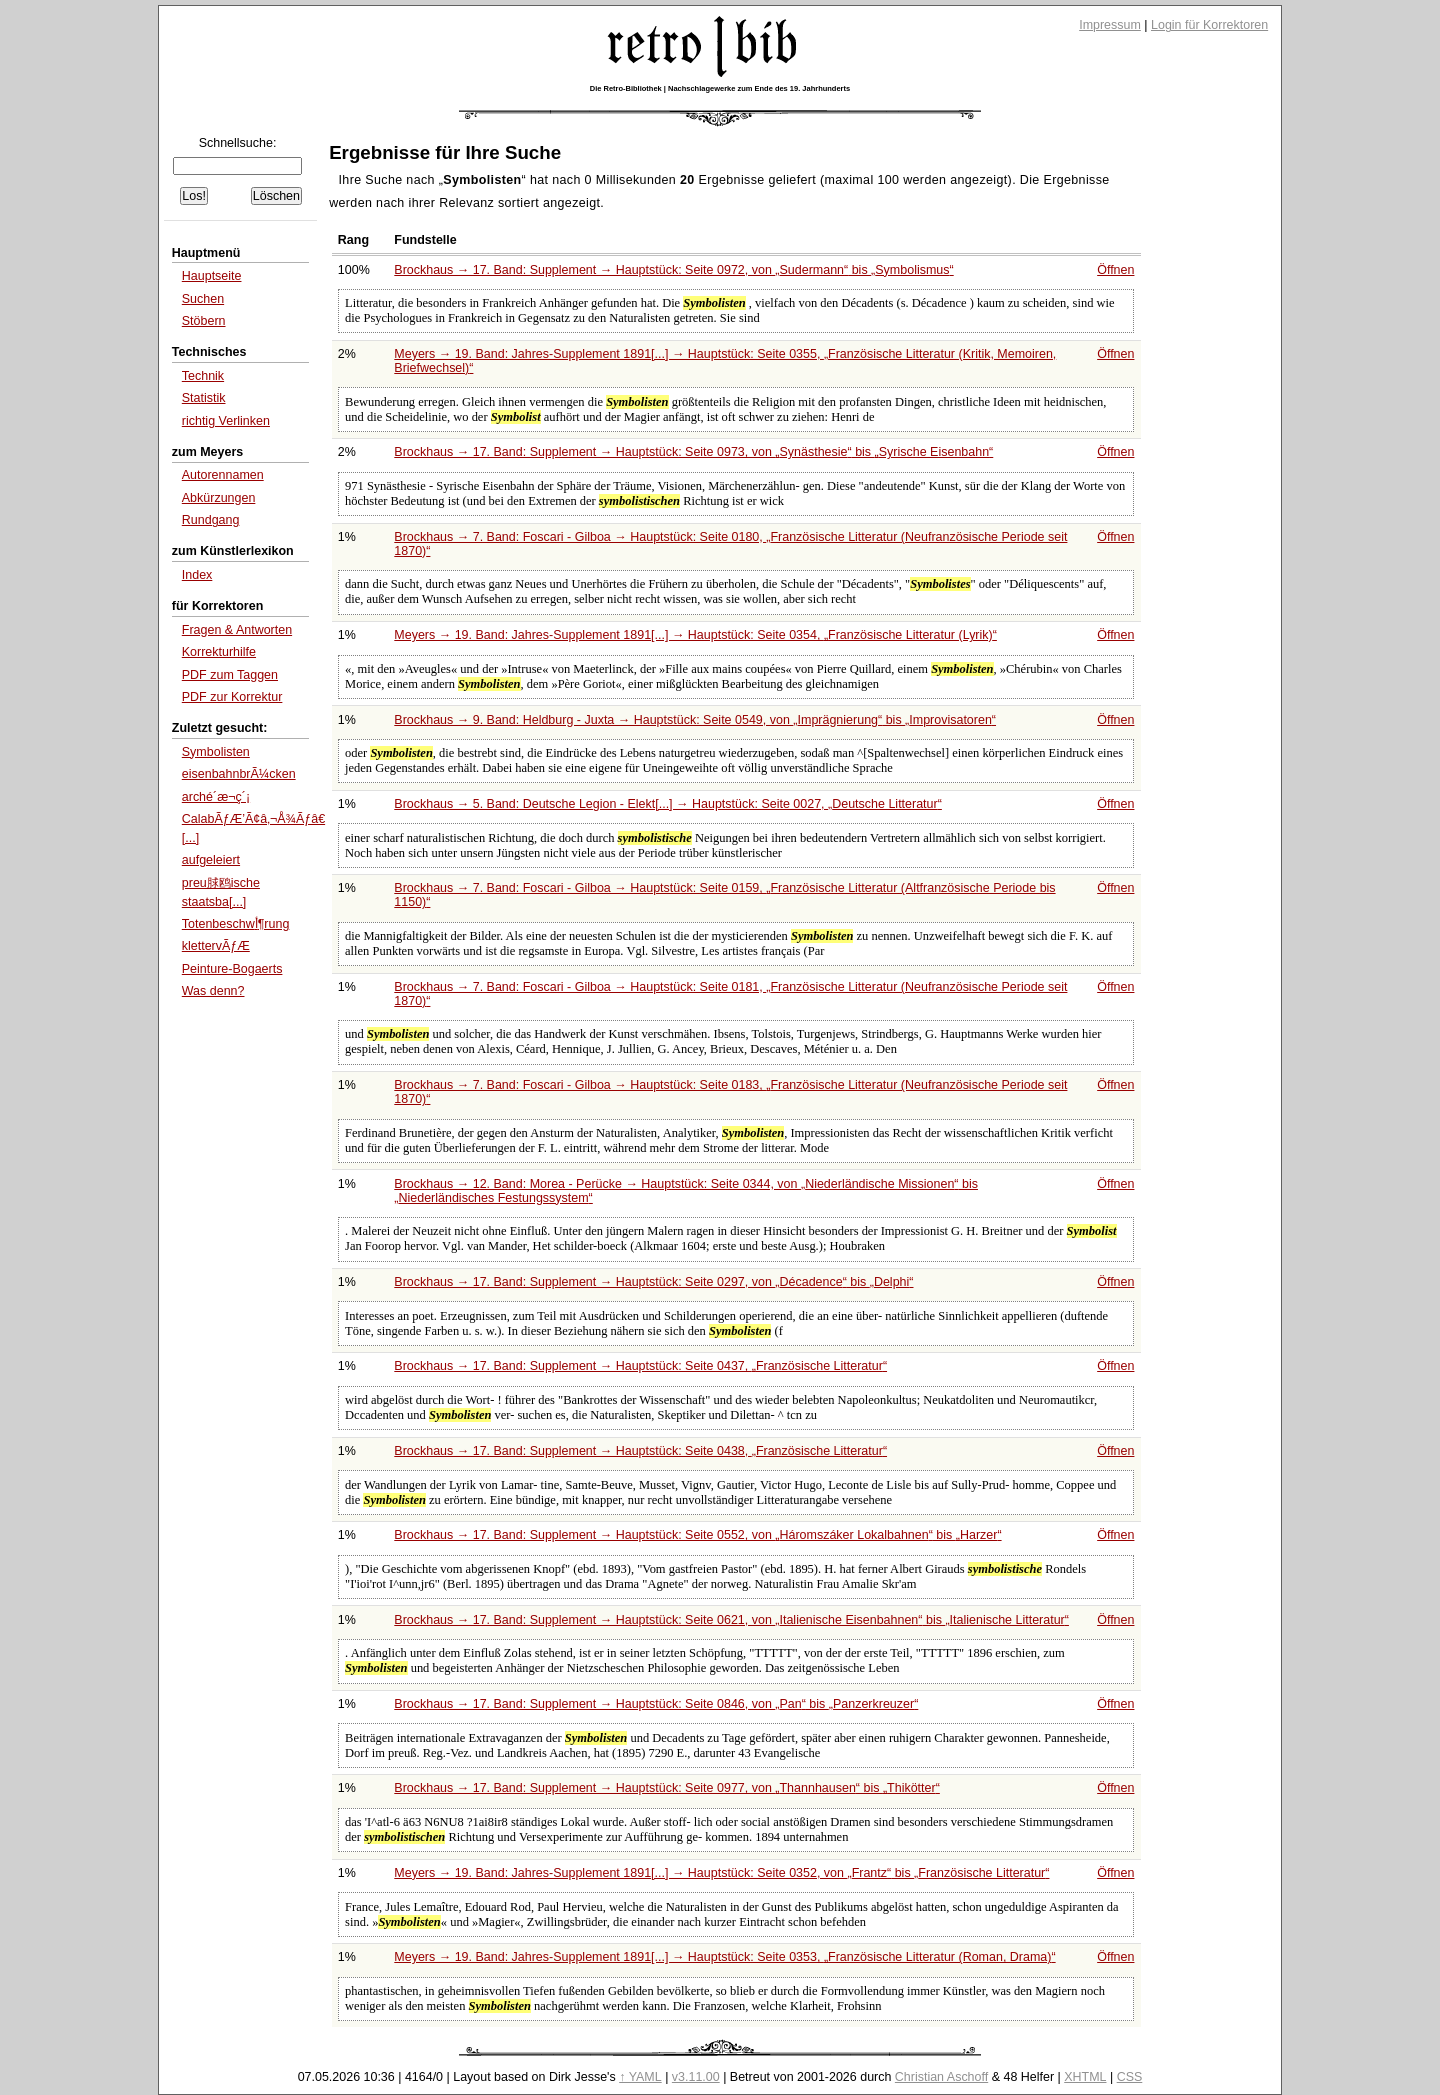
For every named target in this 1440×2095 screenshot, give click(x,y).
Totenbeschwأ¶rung (236, 924)
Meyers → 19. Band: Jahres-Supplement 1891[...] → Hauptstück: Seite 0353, (724, 1957)
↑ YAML (640, 2077)
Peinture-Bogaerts (232, 969)
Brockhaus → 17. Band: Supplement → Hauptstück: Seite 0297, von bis (653, 1282)
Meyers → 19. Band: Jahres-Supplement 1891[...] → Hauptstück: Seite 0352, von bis (721, 1873)
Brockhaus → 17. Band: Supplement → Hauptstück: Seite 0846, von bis (656, 1704)
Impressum (1110, 25)
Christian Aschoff (941, 2077)
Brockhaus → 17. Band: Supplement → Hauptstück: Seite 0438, (640, 1451)
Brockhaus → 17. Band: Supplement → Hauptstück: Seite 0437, (640, 1366)
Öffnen (1115, 270)
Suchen (203, 299)
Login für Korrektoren (1209, 25)
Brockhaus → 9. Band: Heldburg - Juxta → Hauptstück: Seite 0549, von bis (695, 720)
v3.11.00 (696, 2077)
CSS (1130, 2077)
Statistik (204, 398)
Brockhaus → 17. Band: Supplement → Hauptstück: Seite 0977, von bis (667, 1788)
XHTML (1085, 2077)
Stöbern (204, 321)
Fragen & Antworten (237, 630)
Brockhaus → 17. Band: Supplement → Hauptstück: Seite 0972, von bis (673, 270)
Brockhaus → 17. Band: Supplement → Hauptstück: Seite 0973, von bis (693, 452)
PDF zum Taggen (230, 675)
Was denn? (213, 991)
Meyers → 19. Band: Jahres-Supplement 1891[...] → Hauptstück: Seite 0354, (695, 635)
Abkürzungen (219, 498)
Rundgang (211, 520)
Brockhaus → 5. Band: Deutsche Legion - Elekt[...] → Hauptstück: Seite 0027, (668, 804)
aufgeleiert (211, 860)
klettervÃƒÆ (216, 946)
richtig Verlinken (226, 421)
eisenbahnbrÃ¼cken (239, 774)
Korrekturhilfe (219, 652)
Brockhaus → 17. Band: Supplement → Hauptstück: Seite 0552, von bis (697, 1535)
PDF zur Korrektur (232, 697)
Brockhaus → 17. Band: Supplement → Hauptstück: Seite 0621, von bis (731, 1620)
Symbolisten (216, 752)
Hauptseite (212, 276)
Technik (203, 376)
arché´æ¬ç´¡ (216, 797)
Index (197, 575)
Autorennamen (223, 475)
